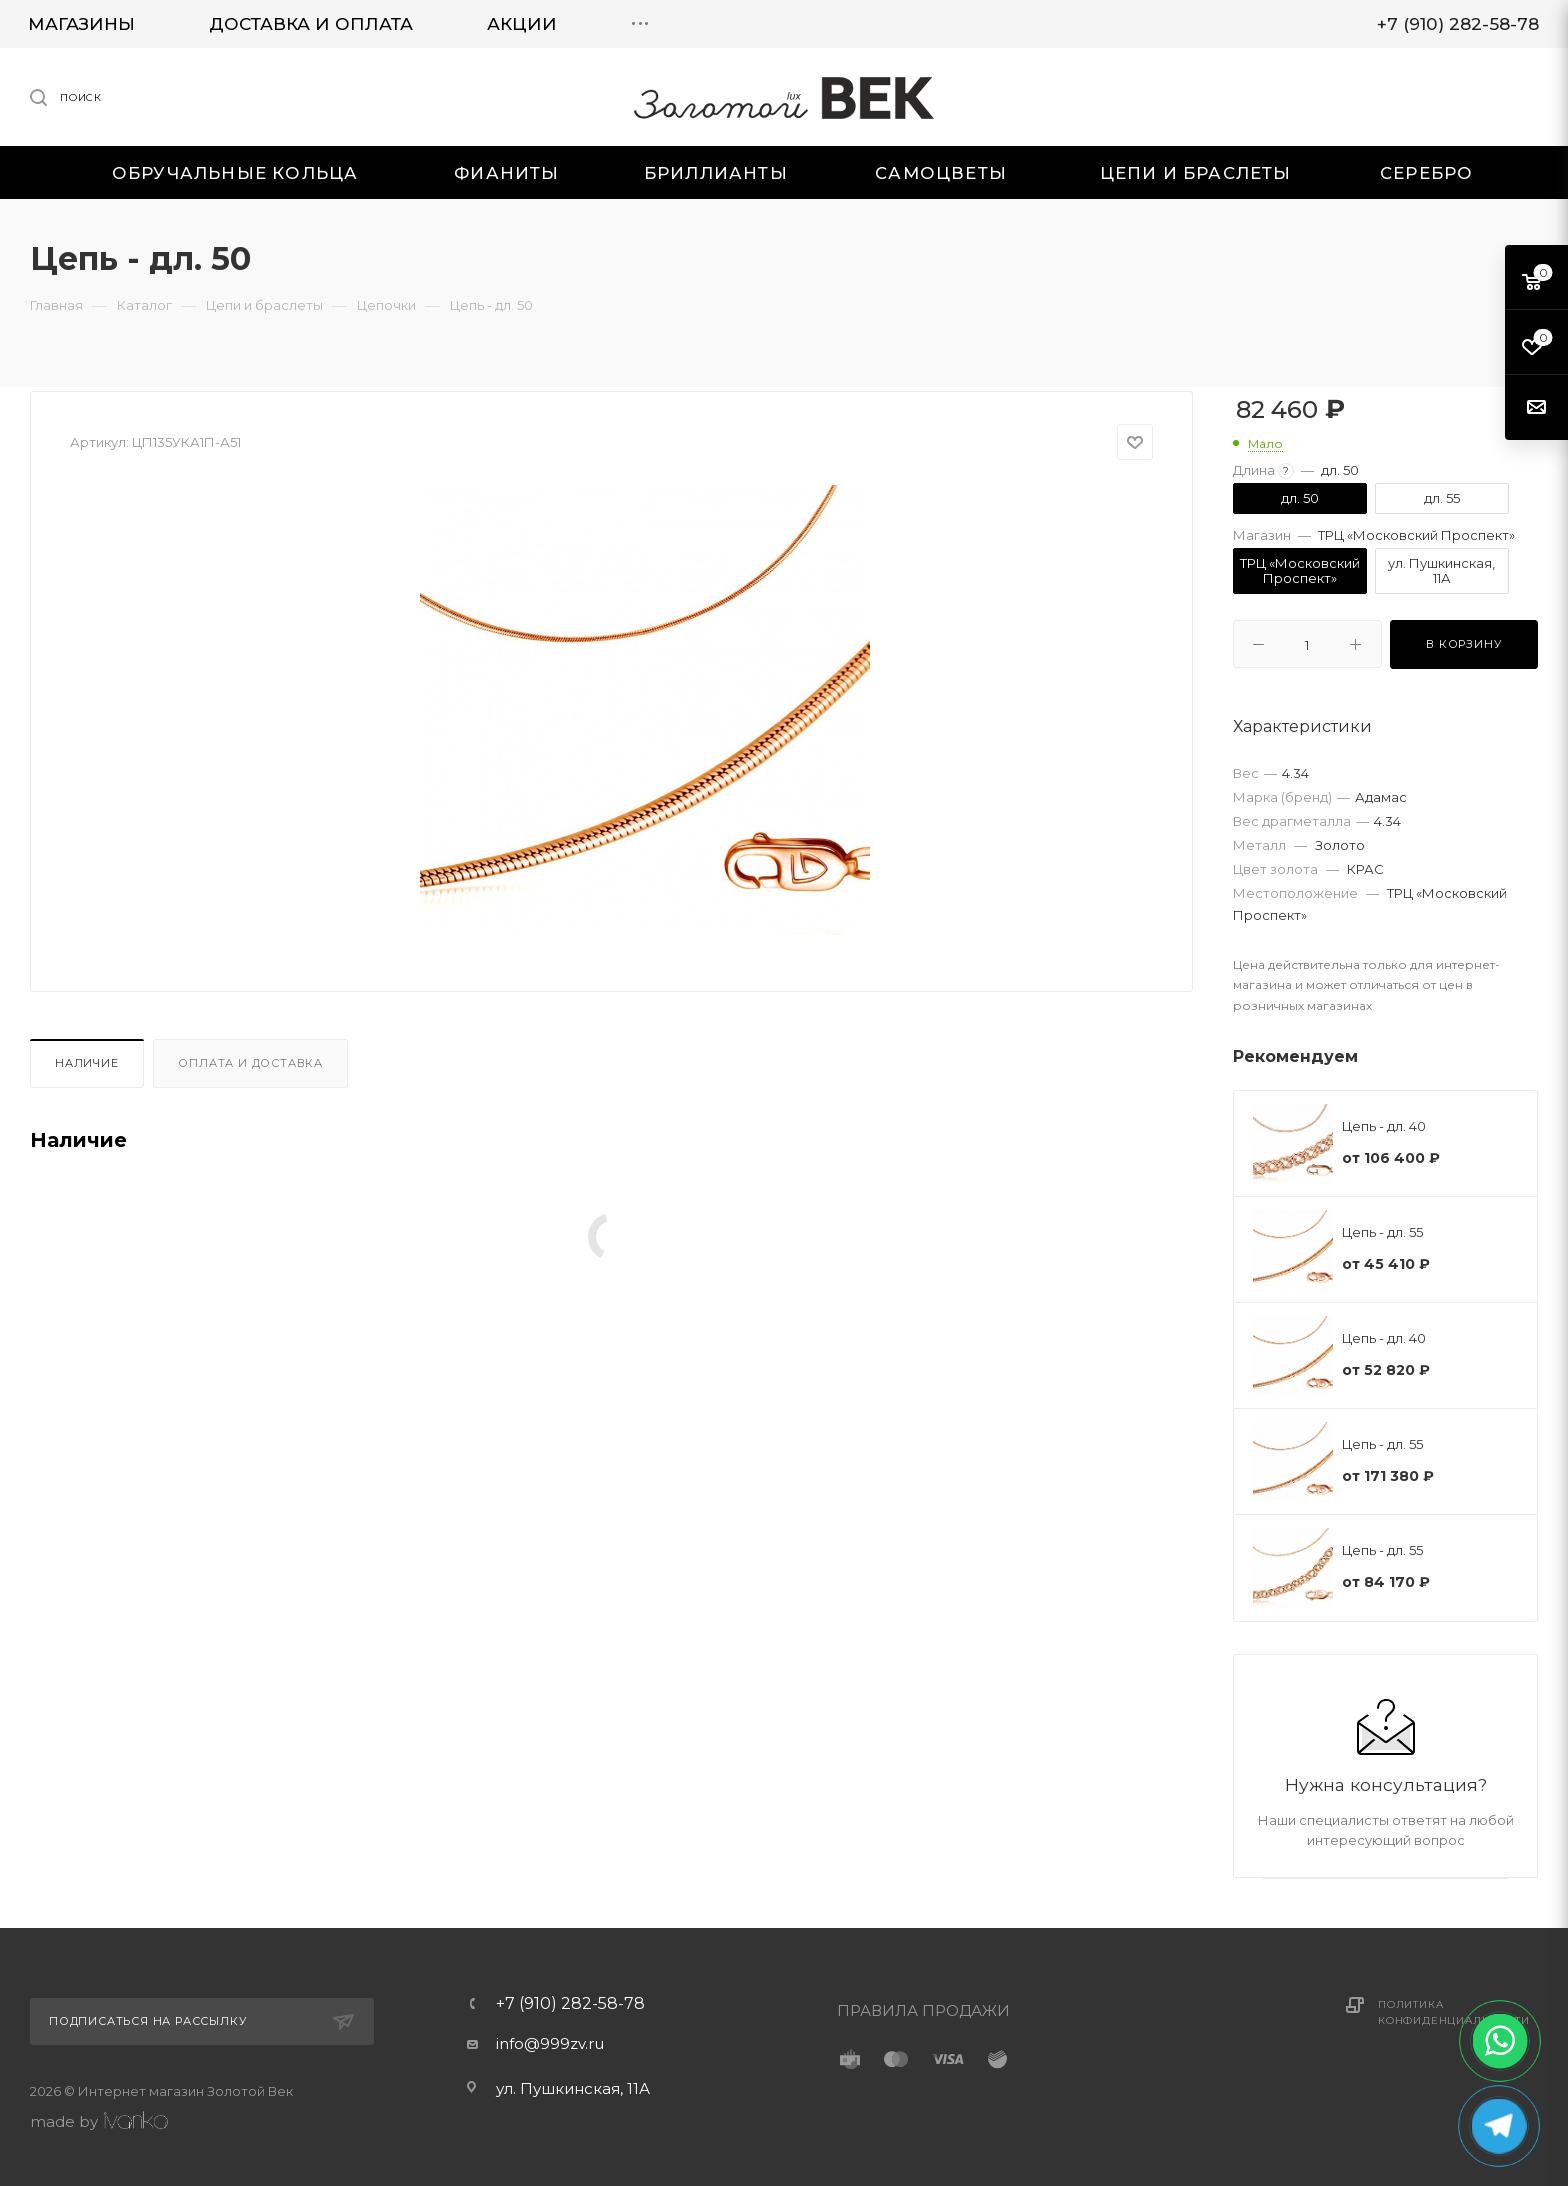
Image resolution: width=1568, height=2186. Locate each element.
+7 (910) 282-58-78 (570, 2004)
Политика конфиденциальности (1453, 2012)
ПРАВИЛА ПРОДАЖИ (923, 2010)
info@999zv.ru (550, 2043)
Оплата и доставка (250, 1063)
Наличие (87, 1063)
